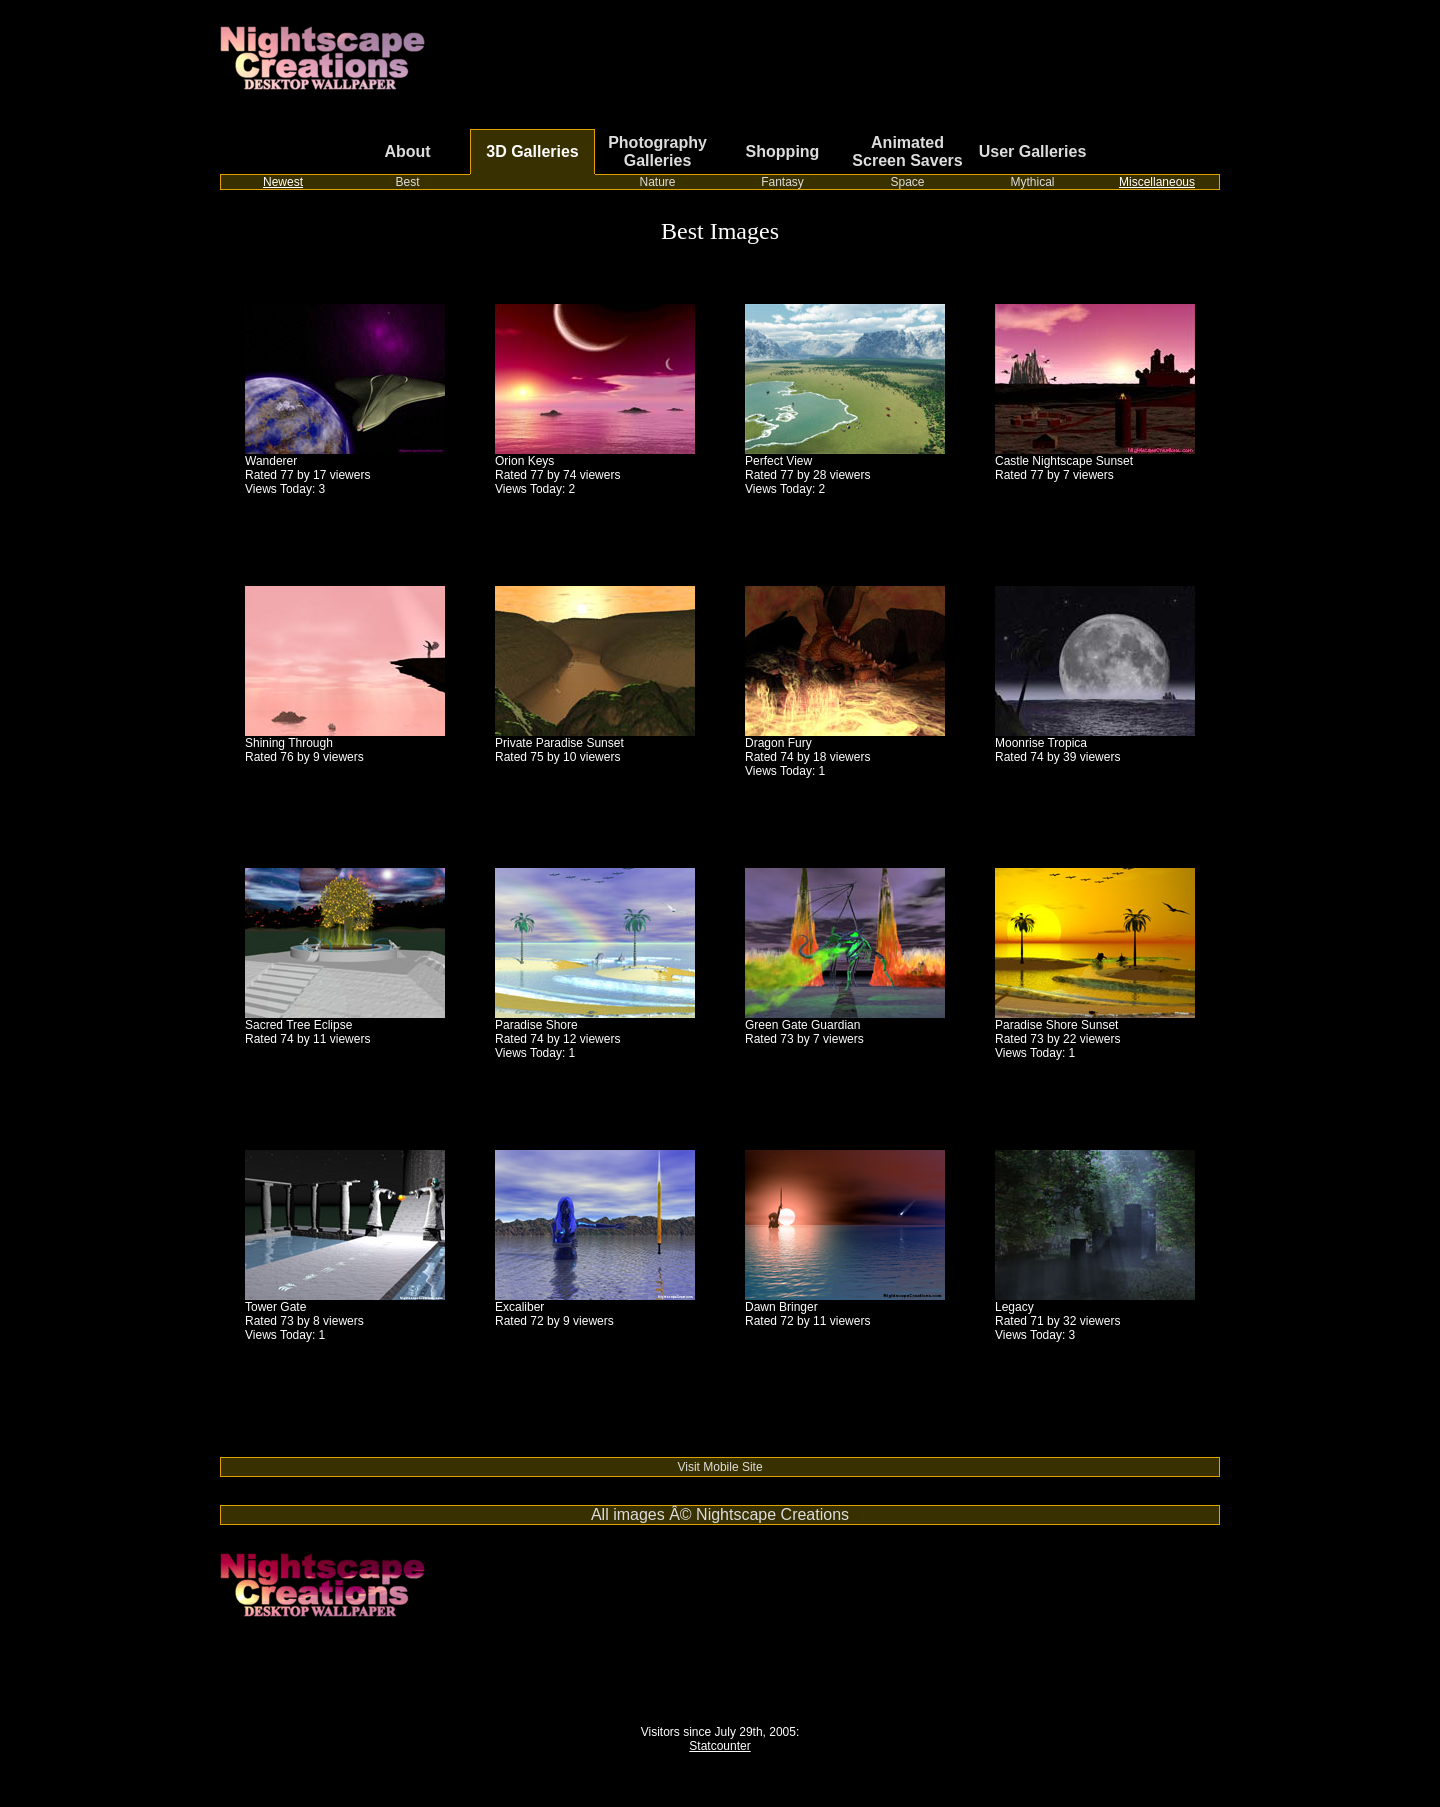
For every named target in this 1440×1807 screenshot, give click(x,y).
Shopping (783, 151)
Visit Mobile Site (719, 1467)
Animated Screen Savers (907, 151)
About (407, 151)
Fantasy (782, 182)
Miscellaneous (1157, 182)
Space (907, 182)
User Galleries (1033, 151)
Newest (283, 182)
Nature (657, 182)
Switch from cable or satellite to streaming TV (340, 1450)
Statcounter (719, 1746)
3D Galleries (532, 151)
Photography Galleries (657, 151)
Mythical (1032, 182)
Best (407, 182)
